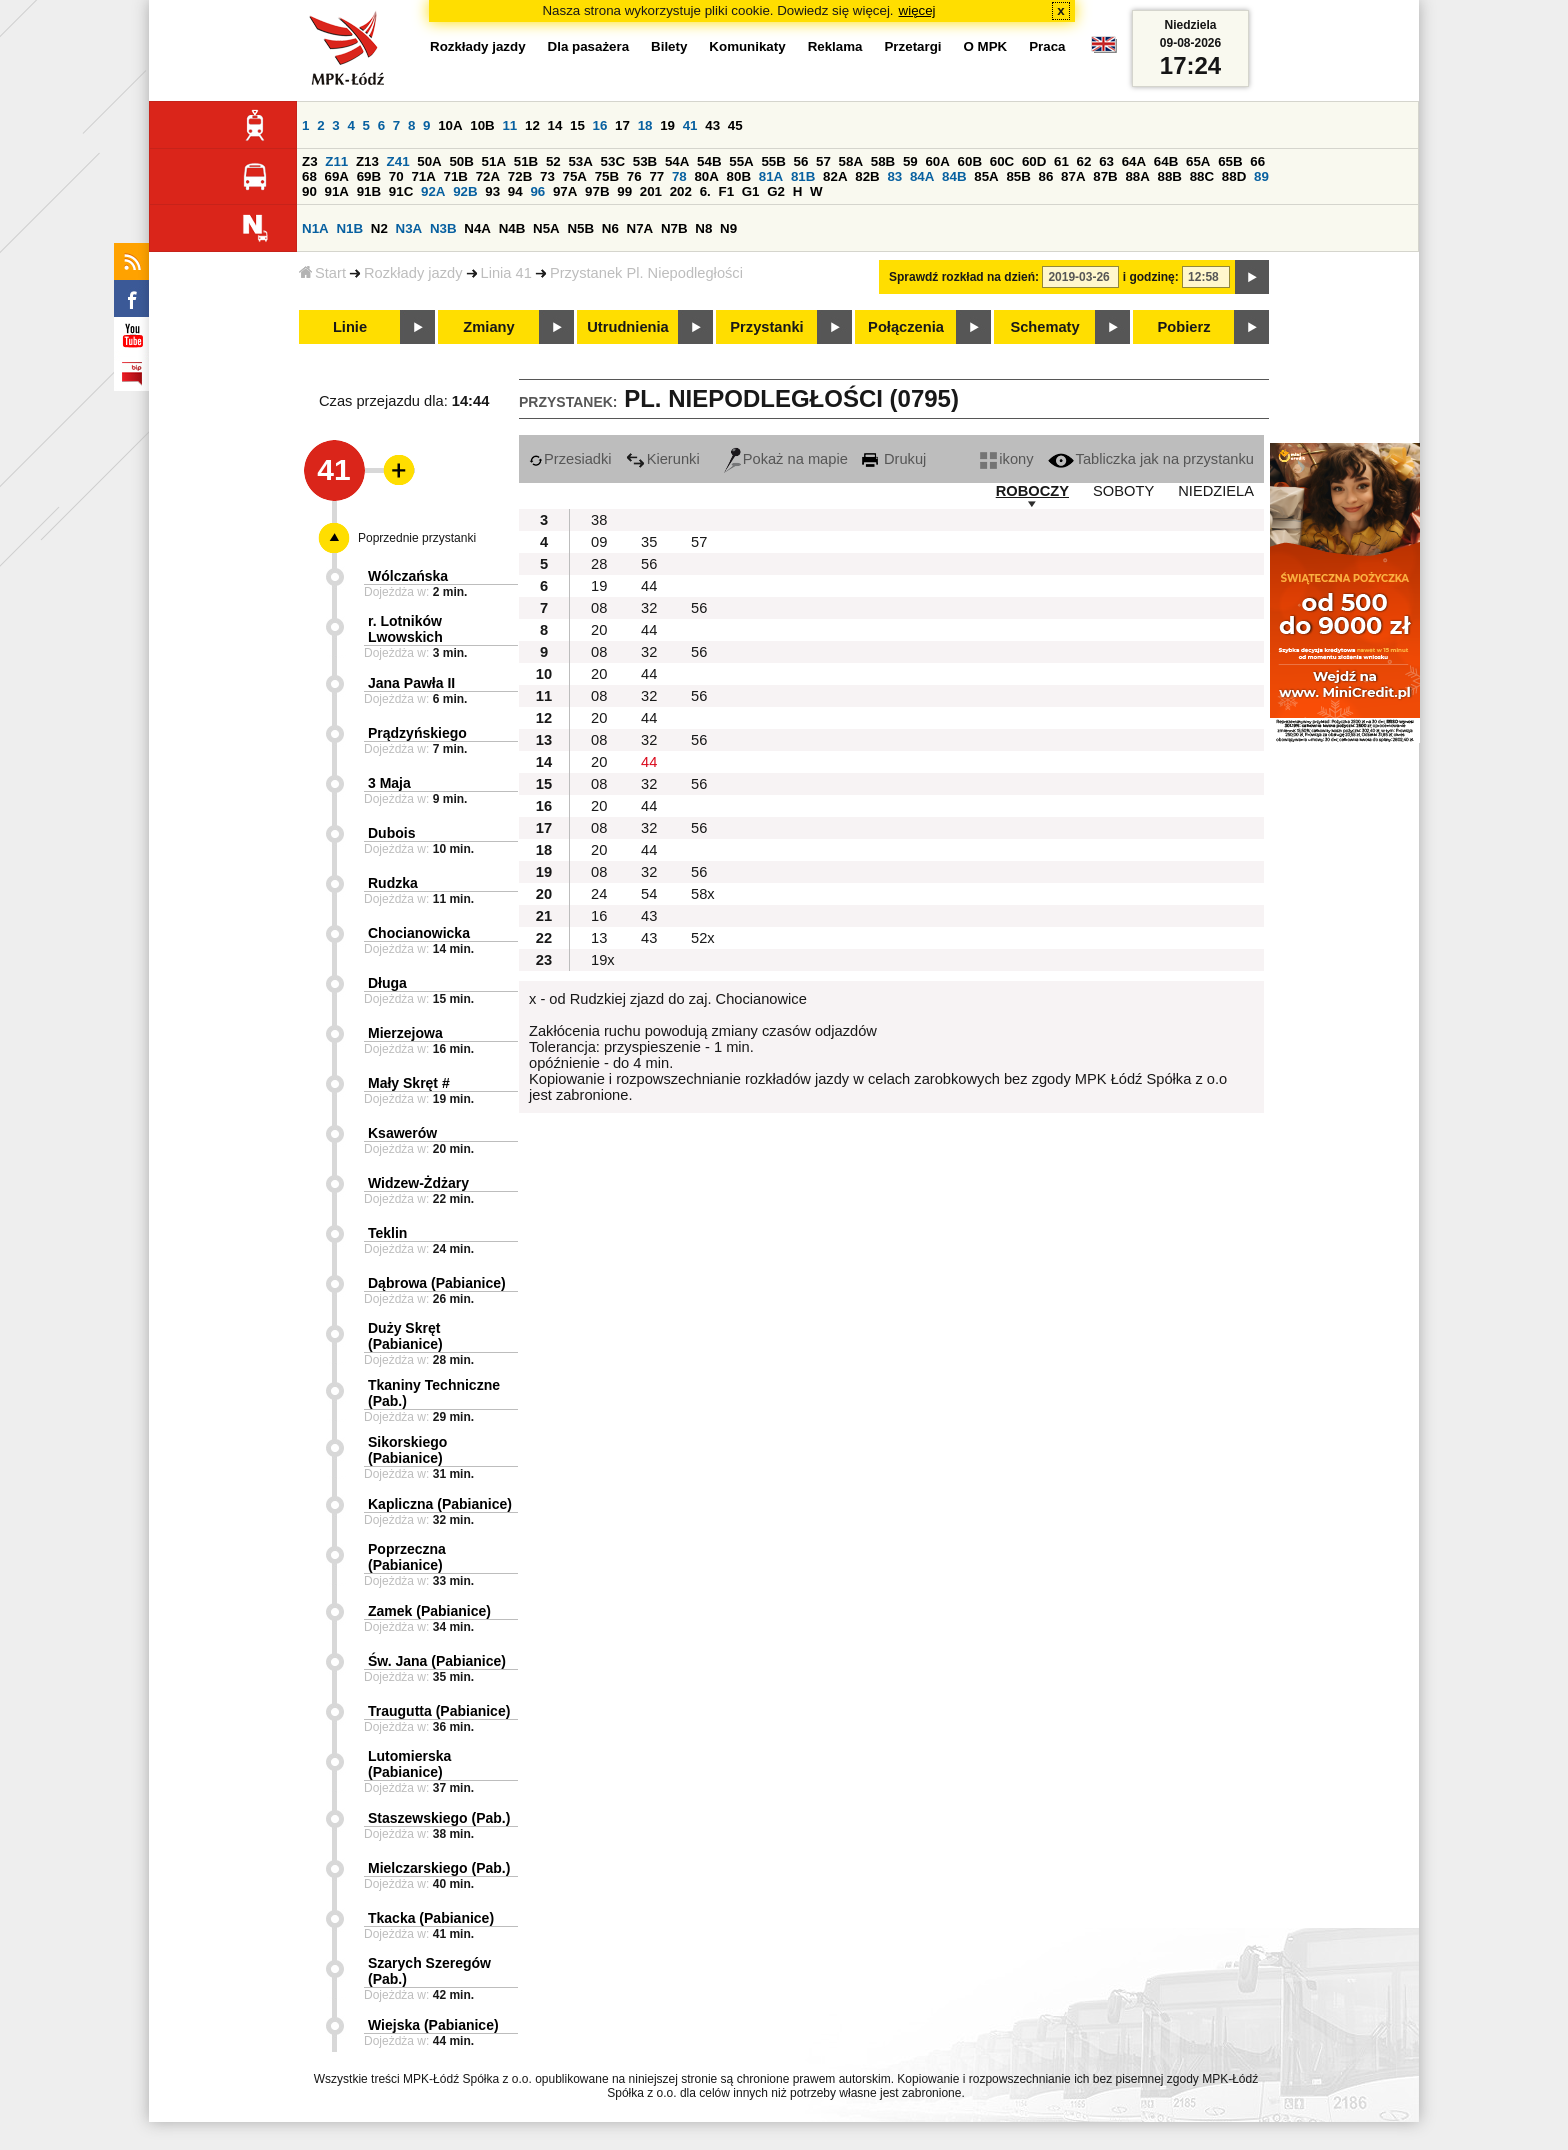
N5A (546, 228)
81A (771, 176)
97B (597, 191)
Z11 (336, 161)
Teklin (387, 1233)
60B (970, 161)
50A (429, 161)
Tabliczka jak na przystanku (1151, 459)
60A (937, 161)
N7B (674, 228)
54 (649, 894)
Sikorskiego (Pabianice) (407, 1450)
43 (712, 125)
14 (555, 125)
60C (1002, 161)
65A (1198, 161)
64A (1134, 161)
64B (1166, 161)
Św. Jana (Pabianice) (437, 1661)
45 (735, 125)
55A (741, 161)
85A (986, 176)
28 (599, 564)
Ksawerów (402, 1133)
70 (396, 176)
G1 (751, 191)
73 (547, 176)
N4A (477, 228)
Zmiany (488, 327)
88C (1202, 176)
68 (309, 176)
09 (599, 542)
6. (705, 191)
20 (599, 630)
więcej (917, 10)
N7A (640, 228)
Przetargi (912, 46)
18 (645, 125)
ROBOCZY (1032, 491)
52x (703, 938)
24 (599, 894)
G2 (776, 191)
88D (1234, 176)
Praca (1047, 46)
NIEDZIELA (1216, 491)
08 (599, 608)
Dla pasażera (589, 46)
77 (656, 176)
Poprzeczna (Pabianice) (407, 1557)
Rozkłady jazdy (413, 273)
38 (599, 520)
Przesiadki (570, 459)
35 (649, 542)
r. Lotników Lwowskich (405, 629)
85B (1018, 176)
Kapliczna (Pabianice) (440, 1504)
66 (1257, 161)
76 (634, 176)
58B (883, 161)
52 (553, 161)
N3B (443, 228)
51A (494, 161)
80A (706, 176)
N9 (728, 228)
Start (322, 273)
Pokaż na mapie (786, 459)
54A (677, 161)
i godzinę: (1151, 277)
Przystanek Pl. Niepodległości (646, 273)
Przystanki (766, 327)
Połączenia (906, 327)
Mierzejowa (405, 1033)
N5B (580, 228)
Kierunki (663, 459)
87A (1073, 176)
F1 (726, 191)
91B (369, 191)
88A (1137, 176)
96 (537, 191)
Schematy (1044, 327)
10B (482, 125)
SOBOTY (1123, 491)
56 (801, 161)
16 (600, 125)
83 (894, 176)
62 (1084, 161)
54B (709, 161)
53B (645, 161)
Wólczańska (408, 576)
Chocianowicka (419, 933)
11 (509, 125)
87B (1105, 176)
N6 (610, 228)
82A (835, 176)
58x (703, 894)
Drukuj (894, 459)
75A (575, 176)
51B (526, 161)
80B (739, 176)
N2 (379, 228)
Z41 (398, 161)
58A (851, 161)
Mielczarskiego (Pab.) (439, 1868)
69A (337, 176)
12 (532, 125)
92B (465, 191)
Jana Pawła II (411, 683)
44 (649, 586)
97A (565, 191)
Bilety (669, 46)
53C (613, 161)
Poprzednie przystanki (417, 538)
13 (599, 938)
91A (337, 191)
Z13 (367, 161)
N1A (315, 228)
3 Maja (389, 783)
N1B (349, 228)
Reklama (835, 46)
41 (690, 125)
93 (492, 191)
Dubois (391, 833)
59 (910, 161)
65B (1230, 161)
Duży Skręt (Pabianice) (405, 1336)
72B (520, 176)
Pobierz (1184, 327)
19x (603, 960)
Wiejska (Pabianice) (433, 2025)
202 (681, 191)
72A (488, 176)
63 (1106, 161)
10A (450, 125)
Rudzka (393, 883)
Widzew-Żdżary (418, 1183)
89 (1261, 176)
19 (667, 125)
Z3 (310, 161)
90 (309, 191)
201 (651, 191)
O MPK (986, 46)
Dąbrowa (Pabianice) (437, 1283)
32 (649, 608)
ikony (1006, 459)
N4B (512, 228)
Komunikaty (747, 46)
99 (624, 191)
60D (1034, 161)
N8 (703, 228)
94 (515, 191)
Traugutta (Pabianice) (439, 1711)
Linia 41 (506, 273)
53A (580, 161)
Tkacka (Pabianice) (431, 1918)
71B (456, 176)
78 (679, 176)
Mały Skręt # (409, 1083)
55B (773, 161)
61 (1061, 161)
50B (461, 161)
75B (607, 176)
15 (577, 125)
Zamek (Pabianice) (429, 1611)
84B (954, 176)
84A (922, 176)
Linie (350, 327)
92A (433, 191)
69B (369, 176)
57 (823, 161)
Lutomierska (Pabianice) (409, 1764)
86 (1046, 176)
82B (867, 176)
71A (423, 176)
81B (803, 176)
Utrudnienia (627, 327)
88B (1170, 176)
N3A (409, 228)
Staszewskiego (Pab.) (439, 1818)
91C (401, 191)
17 (622, 125)
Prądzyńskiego (417, 733)
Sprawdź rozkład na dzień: (964, 277)
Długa (387, 983)
